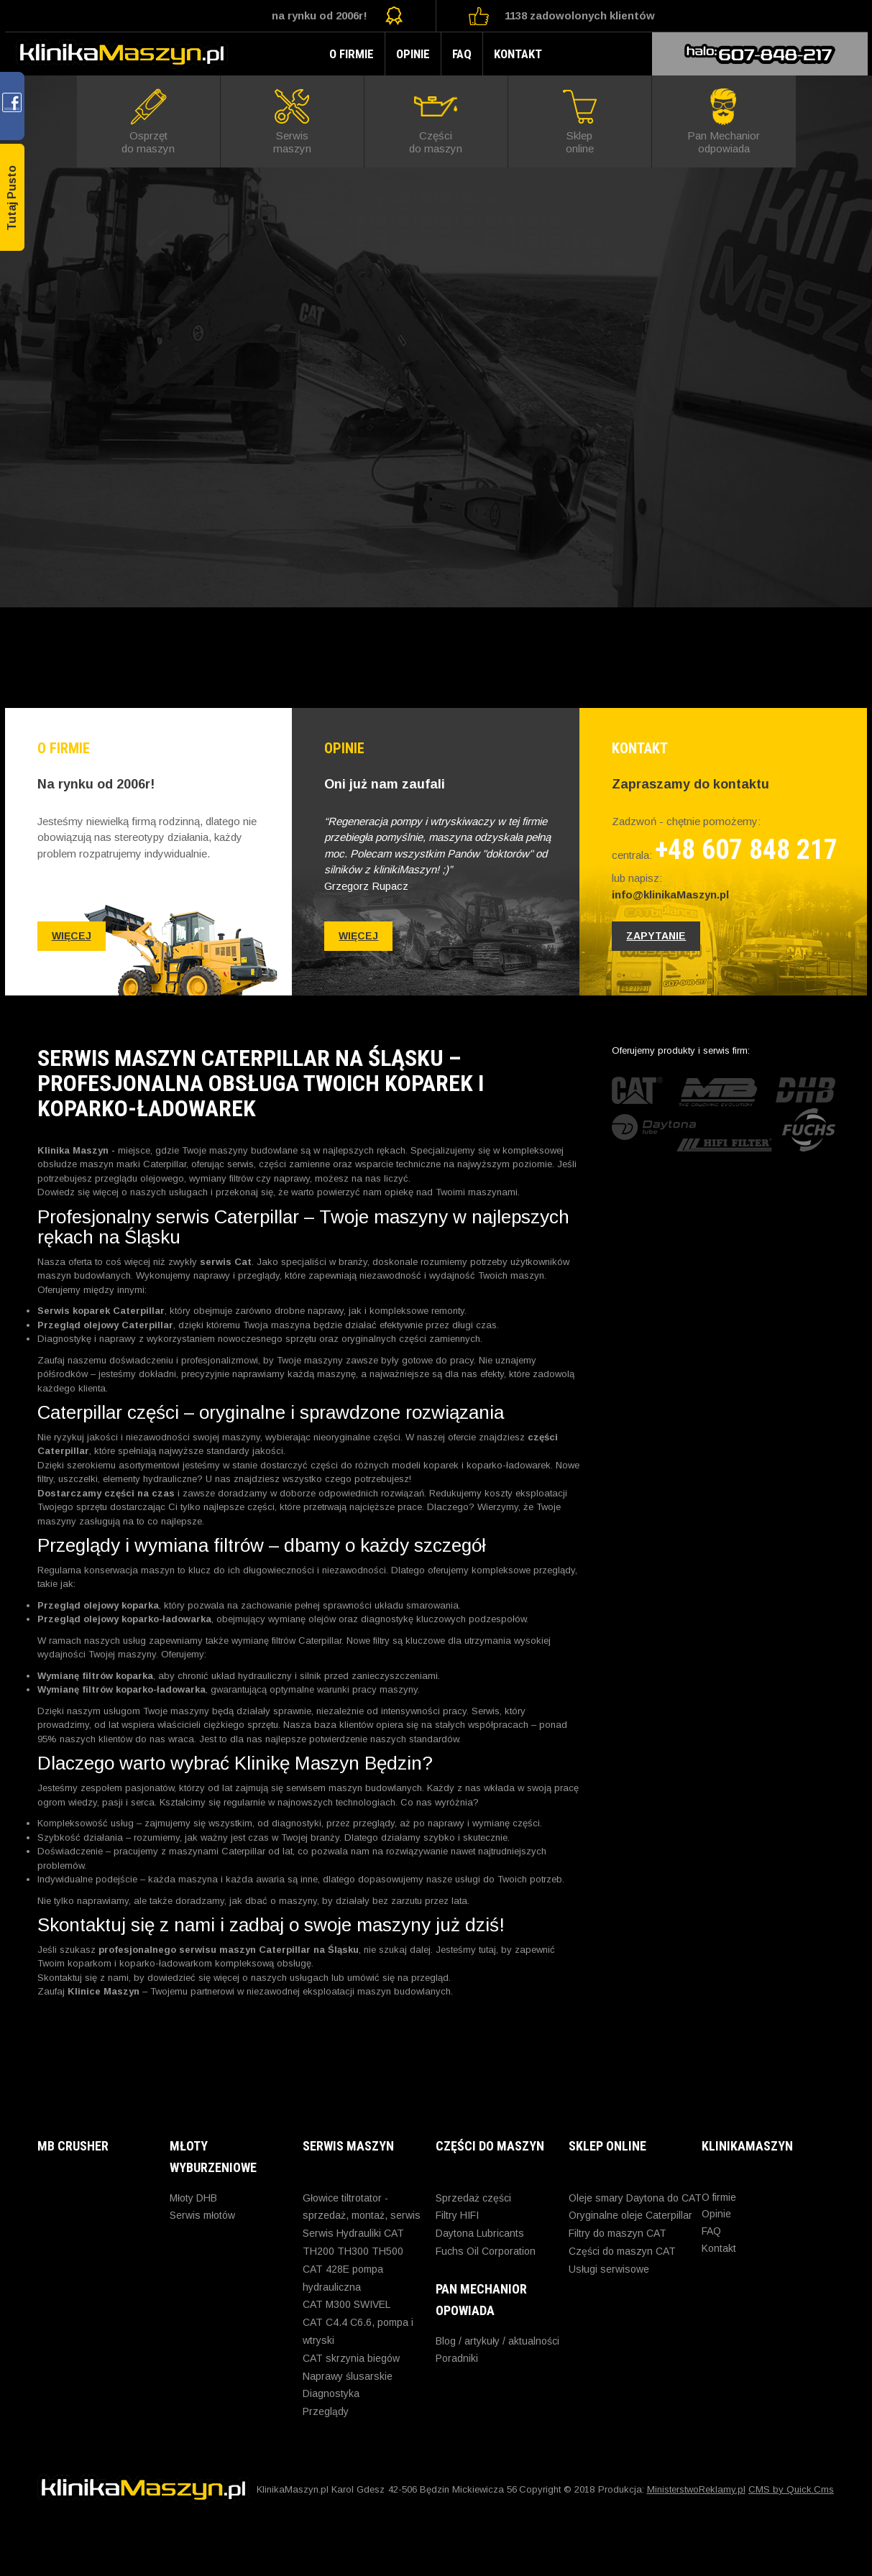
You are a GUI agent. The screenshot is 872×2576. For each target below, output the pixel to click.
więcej (71, 936)
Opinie (413, 54)
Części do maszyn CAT (622, 2251)
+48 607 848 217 (746, 849)
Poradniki (457, 2358)
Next (853, 341)
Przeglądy (326, 2411)
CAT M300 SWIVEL (346, 2304)
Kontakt (518, 54)
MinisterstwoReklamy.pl (696, 2489)
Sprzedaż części (473, 2198)
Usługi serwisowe (609, 2269)
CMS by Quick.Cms (791, 2489)
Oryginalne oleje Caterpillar (630, 2215)
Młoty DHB (193, 2198)
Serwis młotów (202, 2215)
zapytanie (656, 936)
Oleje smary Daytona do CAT (635, 2198)
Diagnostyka (331, 2393)
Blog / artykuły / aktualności (497, 2341)
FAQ (462, 54)
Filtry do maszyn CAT (617, 2233)
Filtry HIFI (457, 2215)
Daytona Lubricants (480, 2233)
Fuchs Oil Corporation (486, 2251)
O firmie (351, 54)
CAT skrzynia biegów (351, 2358)
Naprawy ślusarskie (348, 2376)
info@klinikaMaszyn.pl (670, 894)
